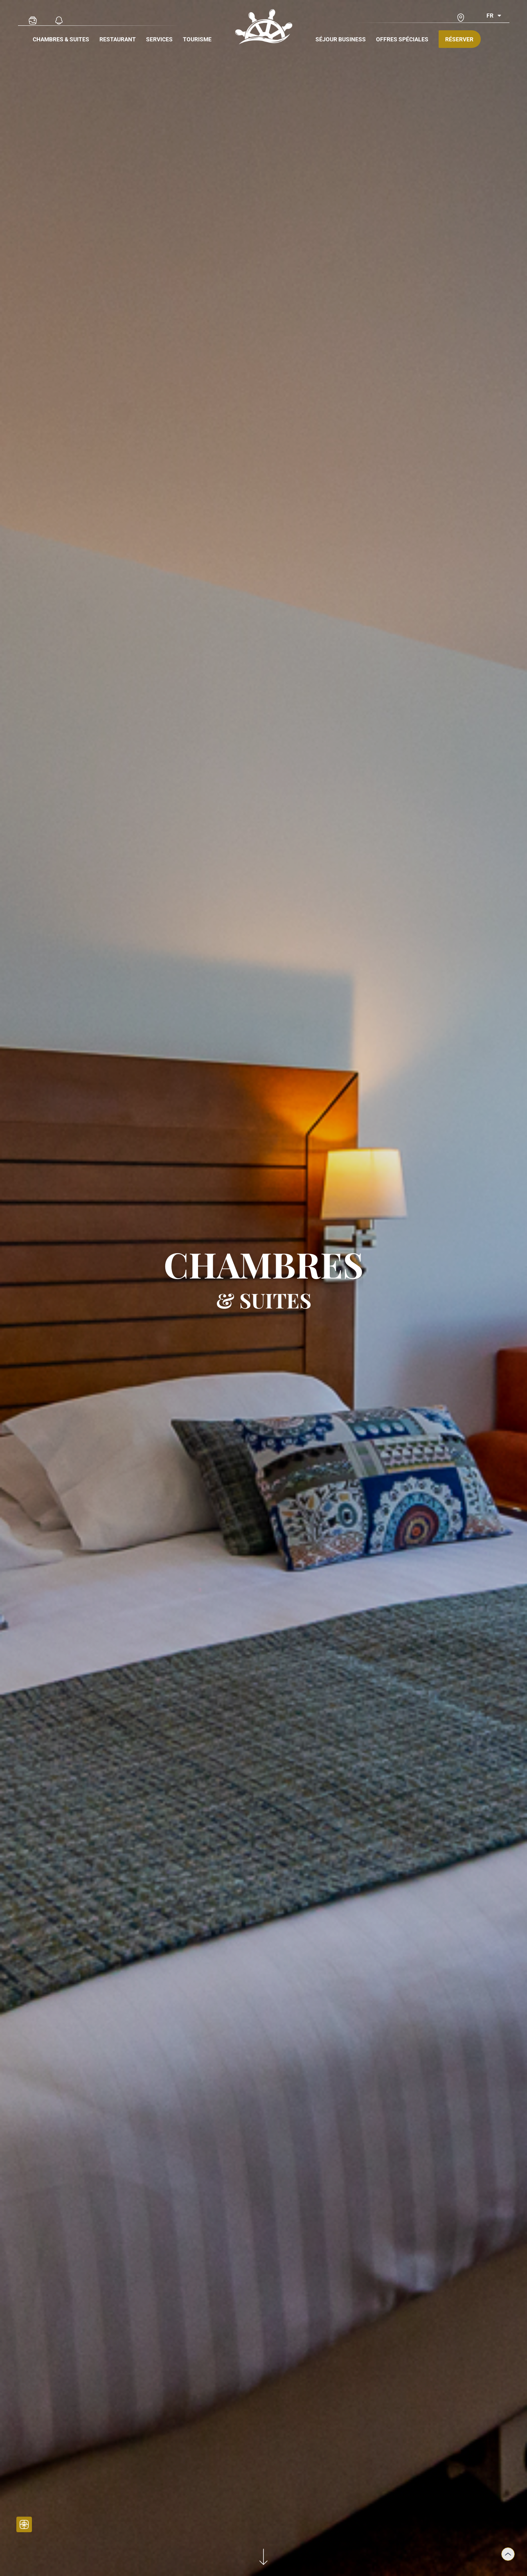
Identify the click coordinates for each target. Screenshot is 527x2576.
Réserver (459, 39)
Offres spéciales (402, 39)
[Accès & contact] (461, 18)
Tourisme (197, 39)
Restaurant (117, 39)
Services (159, 39)
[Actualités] (59, 20)
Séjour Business (340, 39)
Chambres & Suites (61, 39)
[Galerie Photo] (33, 20)
